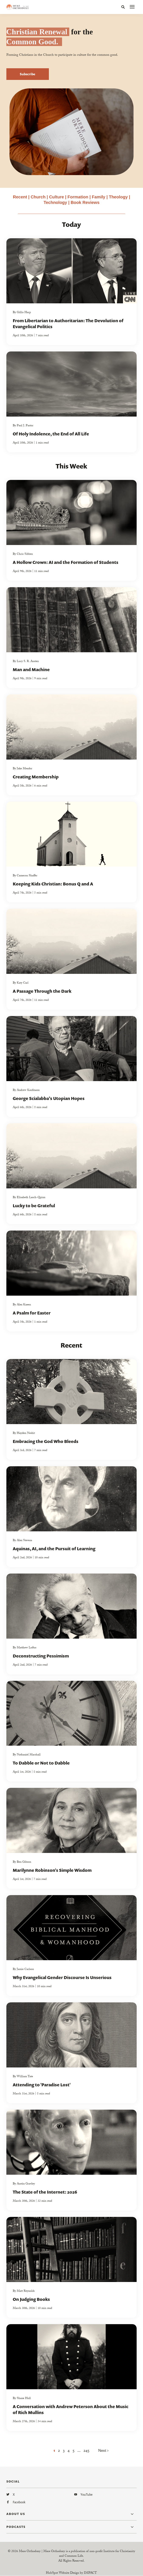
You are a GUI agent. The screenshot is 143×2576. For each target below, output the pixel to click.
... (79, 2450)
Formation (78, 197)
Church (38, 197)
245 (86, 2450)
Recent (20, 197)
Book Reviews (85, 202)
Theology (118, 197)
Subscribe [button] (27, 74)
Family (98, 197)
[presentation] (132, 7)
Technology (55, 202)
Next (103, 2450)
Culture (56, 197)
